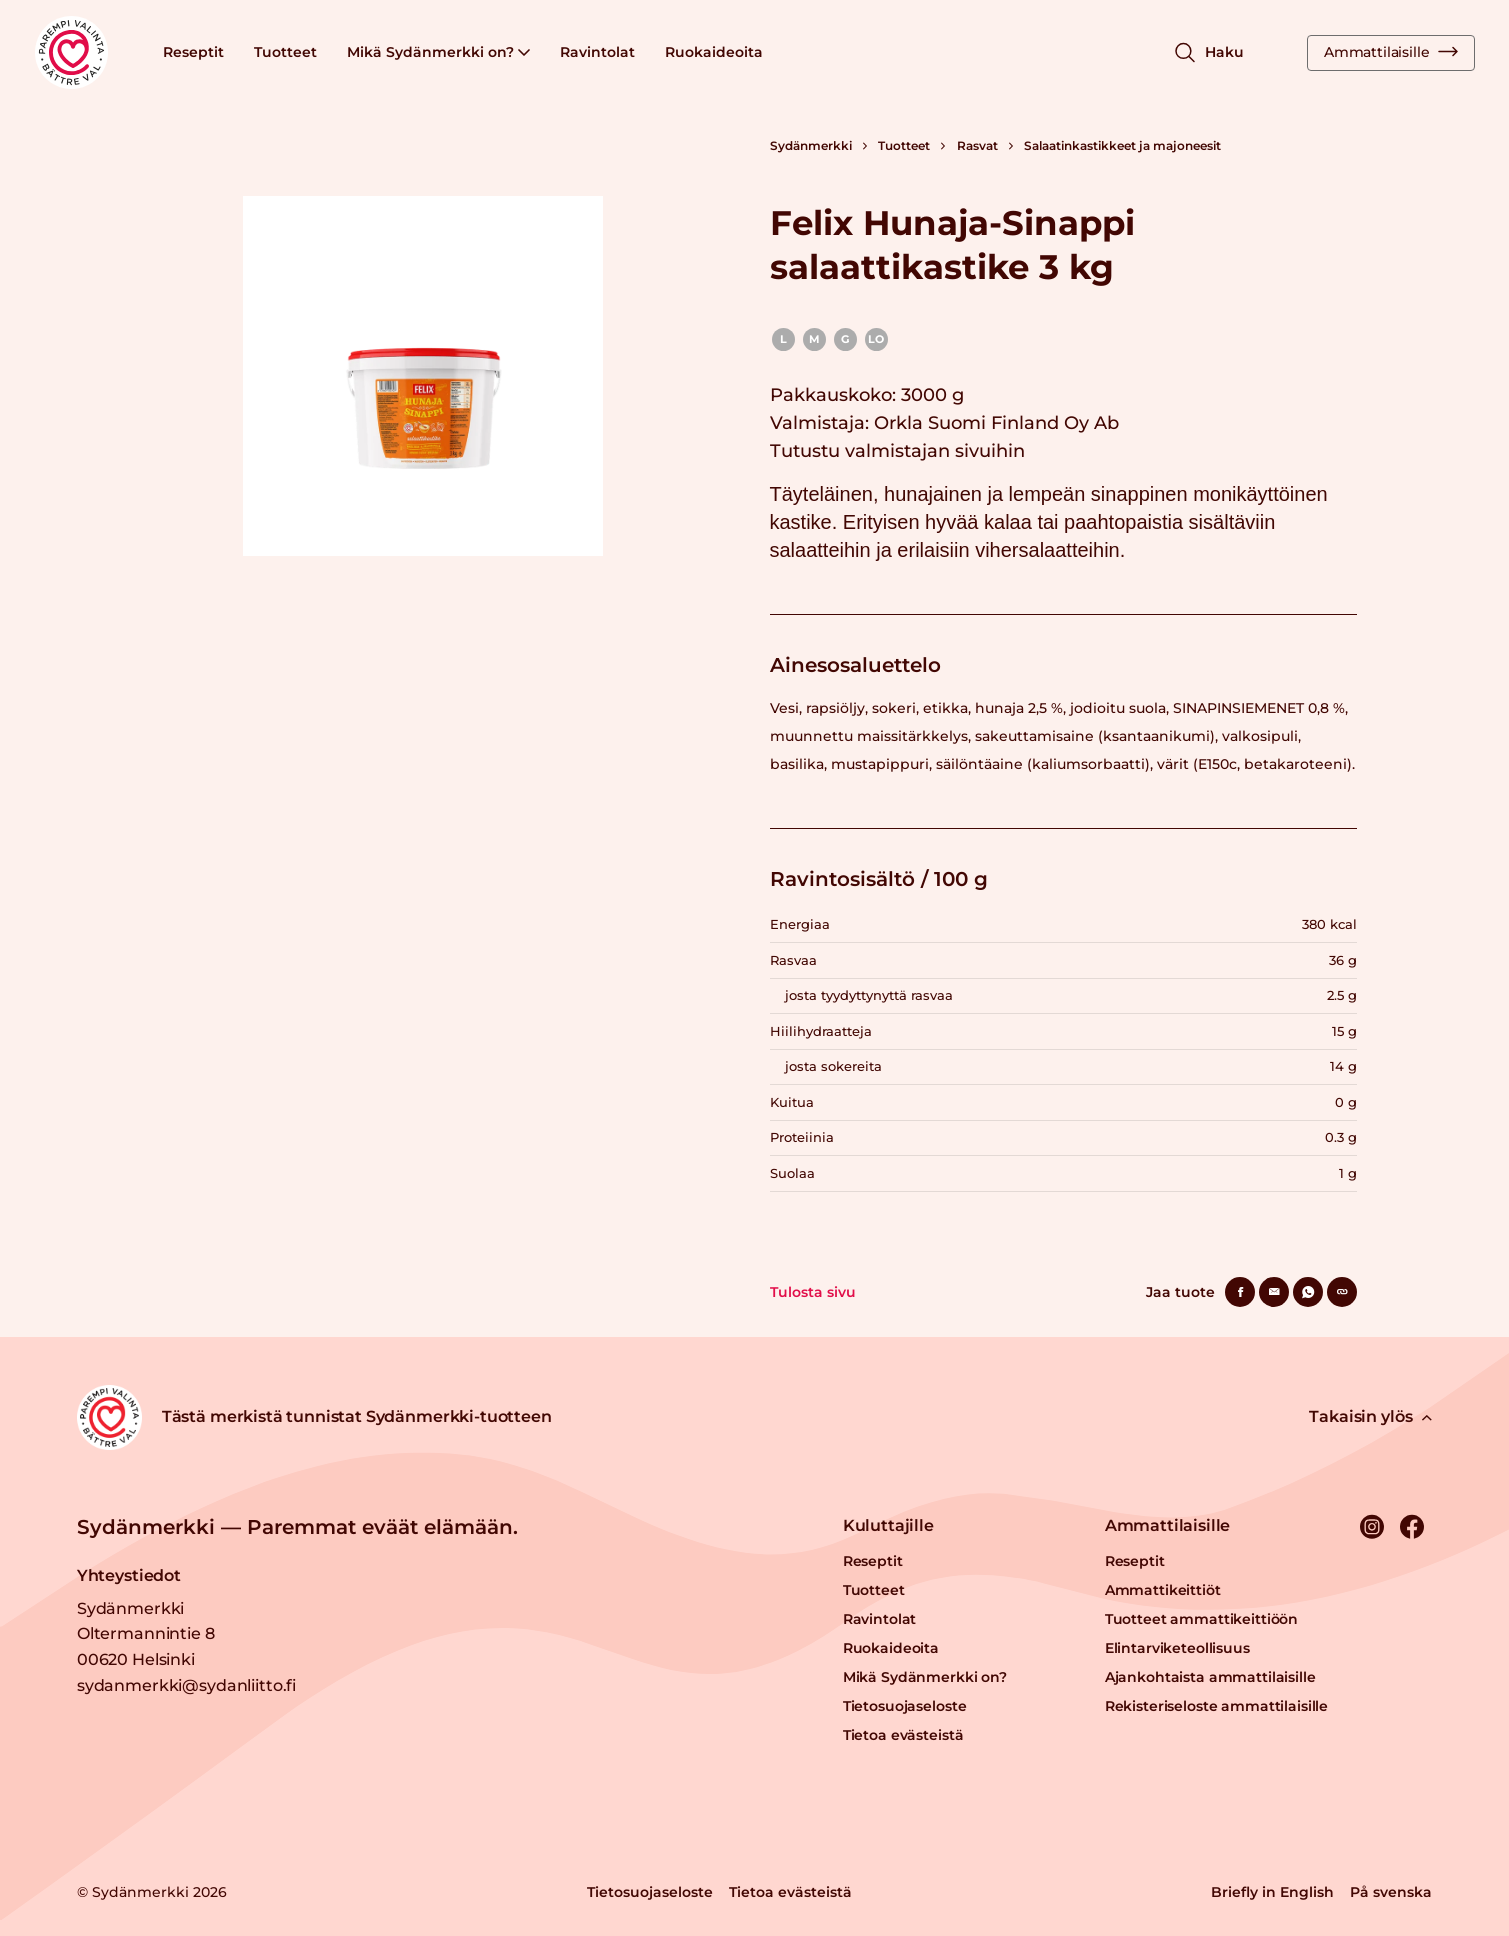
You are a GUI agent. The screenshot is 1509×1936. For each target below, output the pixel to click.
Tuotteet (285, 52)
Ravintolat (597, 52)
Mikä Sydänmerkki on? (438, 52)
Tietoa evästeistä (903, 1735)
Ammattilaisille (1391, 52)
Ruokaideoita (714, 52)
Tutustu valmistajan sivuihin (897, 451)
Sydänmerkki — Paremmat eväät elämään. (297, 1527)
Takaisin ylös (1370, 1416)
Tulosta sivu (813, 1292)
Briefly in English (1272, 1892)
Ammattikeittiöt (1163, 1590)
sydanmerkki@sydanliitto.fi (186, 1685)
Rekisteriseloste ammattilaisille (1217, 1706)
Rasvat (977, 145)
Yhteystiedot (129, 1575)
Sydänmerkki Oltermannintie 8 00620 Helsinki (146, 1634)
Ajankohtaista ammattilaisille (1210, 1677)
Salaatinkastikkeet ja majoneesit (1122, 145)
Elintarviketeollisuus (1177, 1648)
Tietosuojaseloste (905, 1706)
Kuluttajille (888, 1525)
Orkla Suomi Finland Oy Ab (996, 423)
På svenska (1391, 1892)
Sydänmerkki (811, 145)
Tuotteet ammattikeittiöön (1202, 1619)
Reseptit (193, 52)
